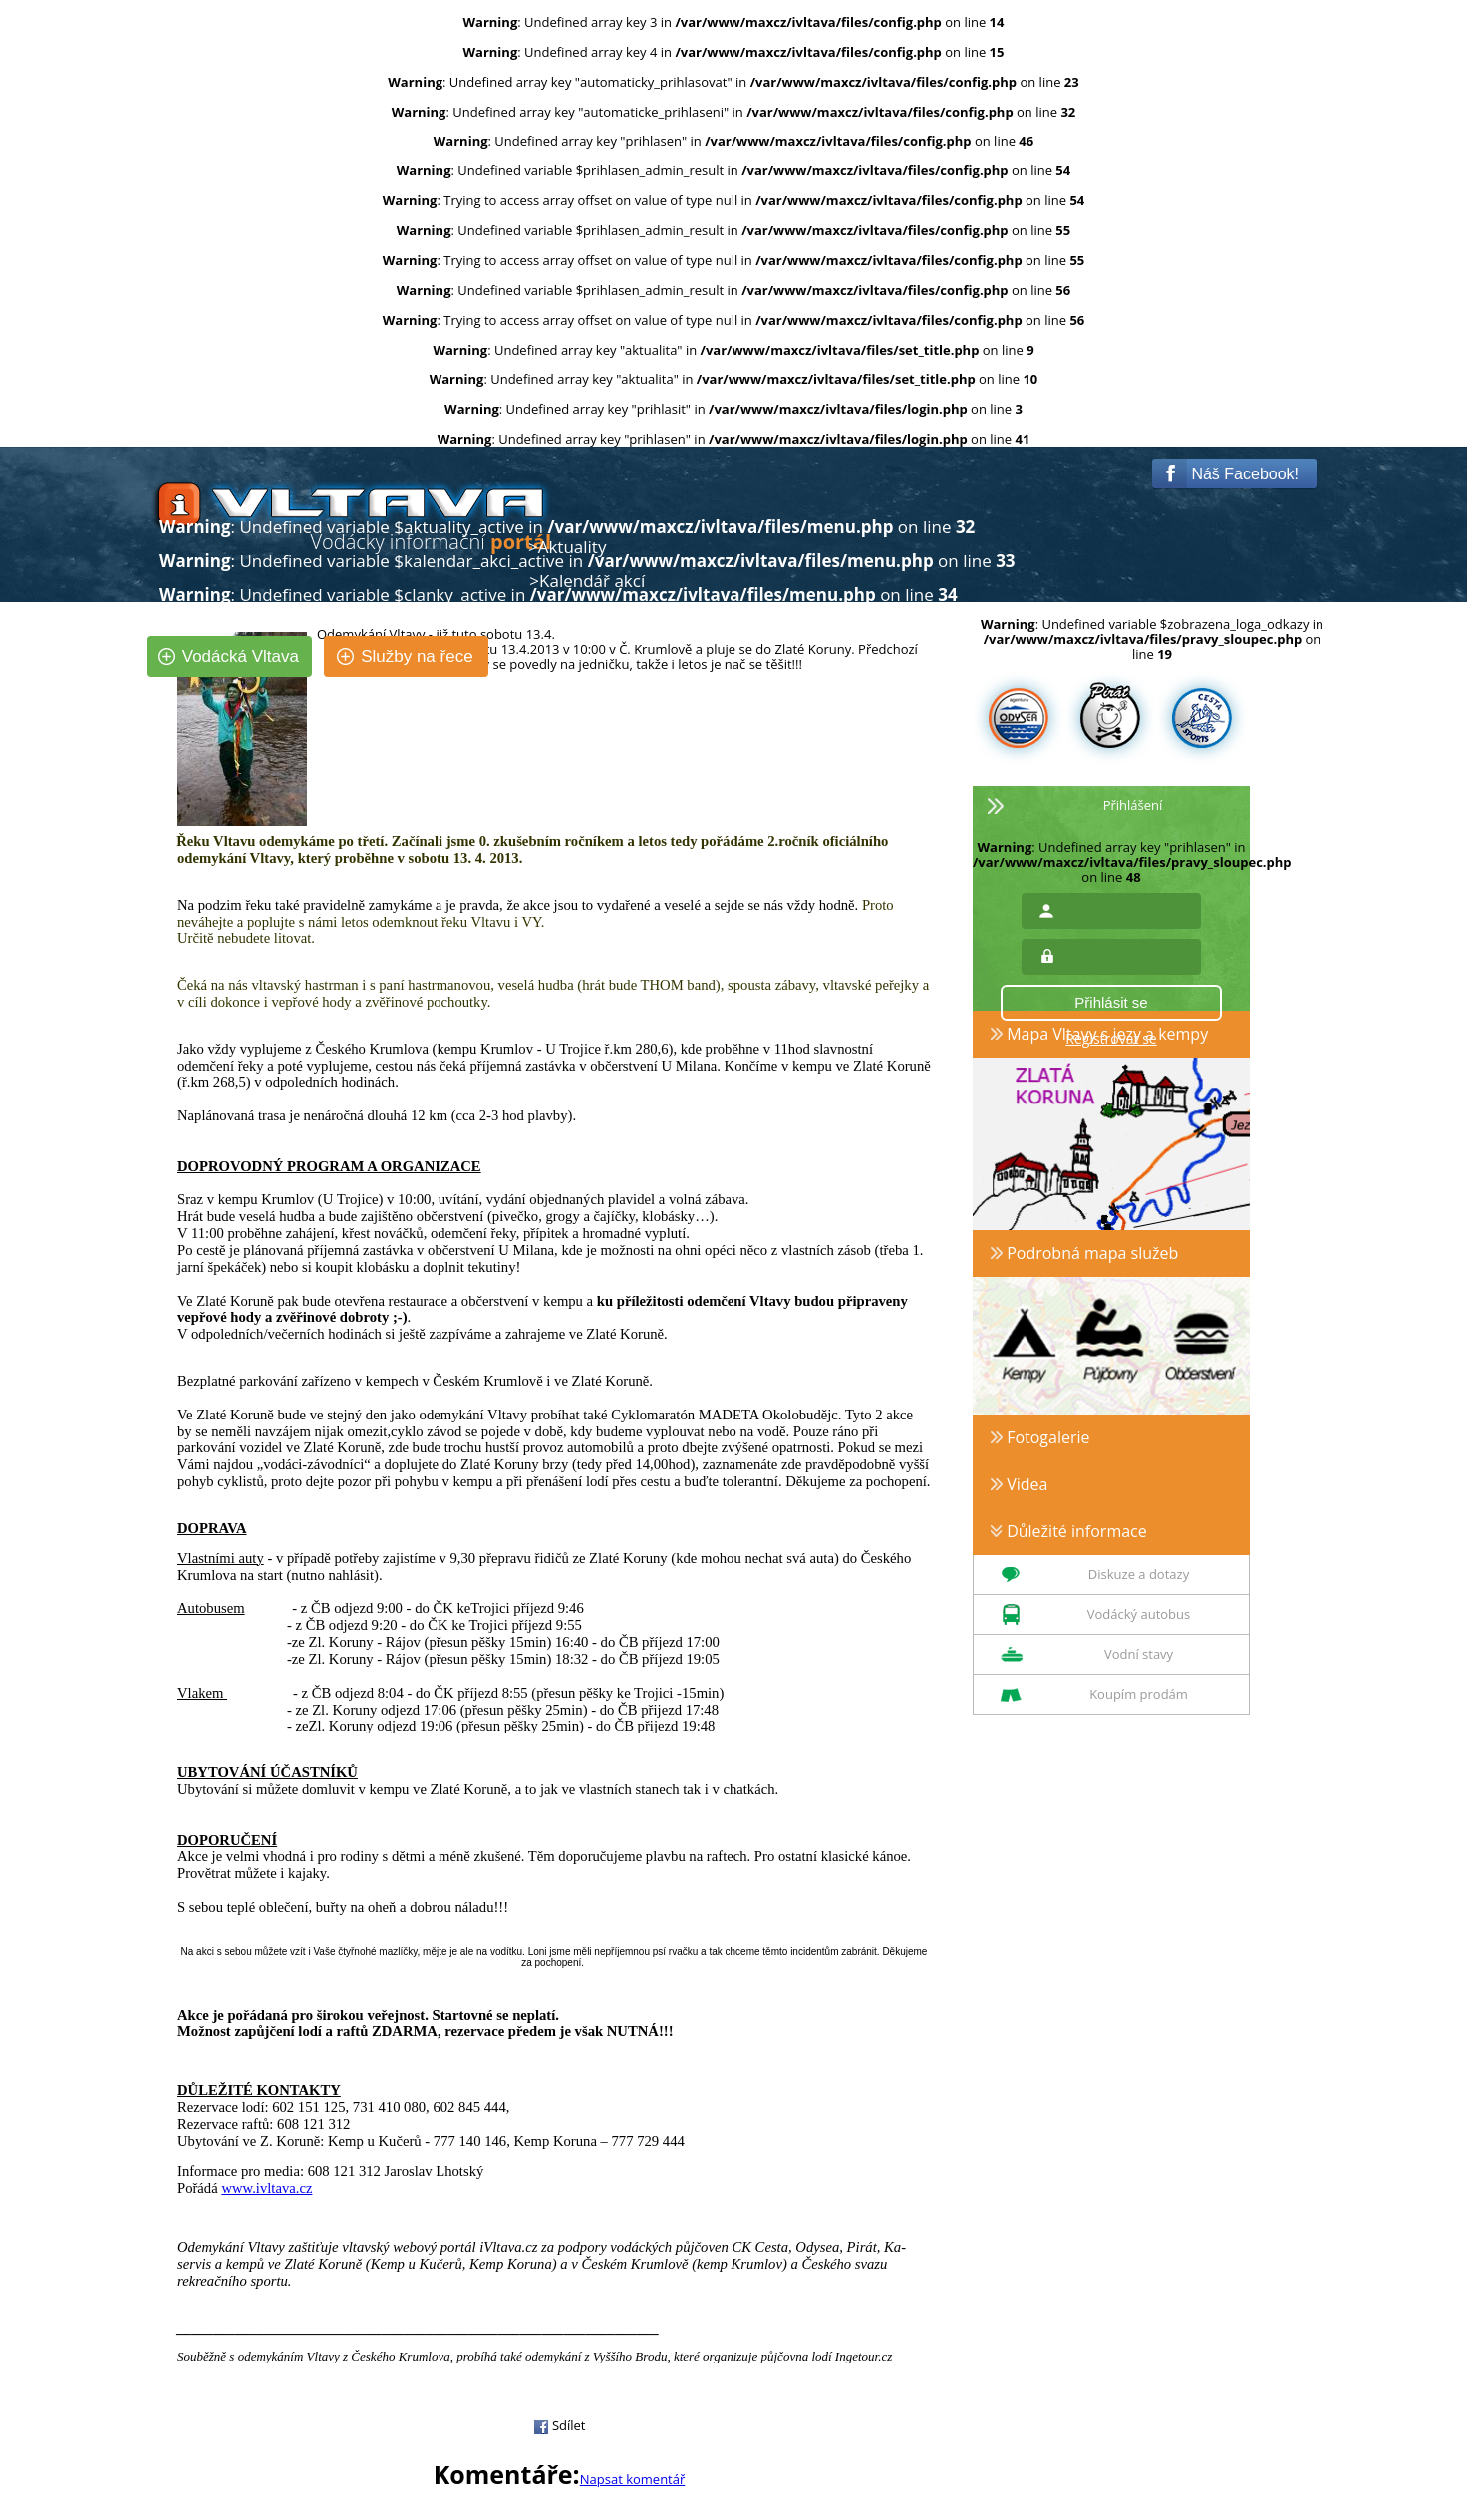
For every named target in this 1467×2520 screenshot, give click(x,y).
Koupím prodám (1138, 1694)
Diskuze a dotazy (1138, 1574)
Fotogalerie (1040, 1437)
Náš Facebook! (1230, 473)
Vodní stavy (1138, 1654)
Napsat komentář (633, 2479)
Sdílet (559, 2425)
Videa (1019, 1484)
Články (563, 615)
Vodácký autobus (1138, 1614)
